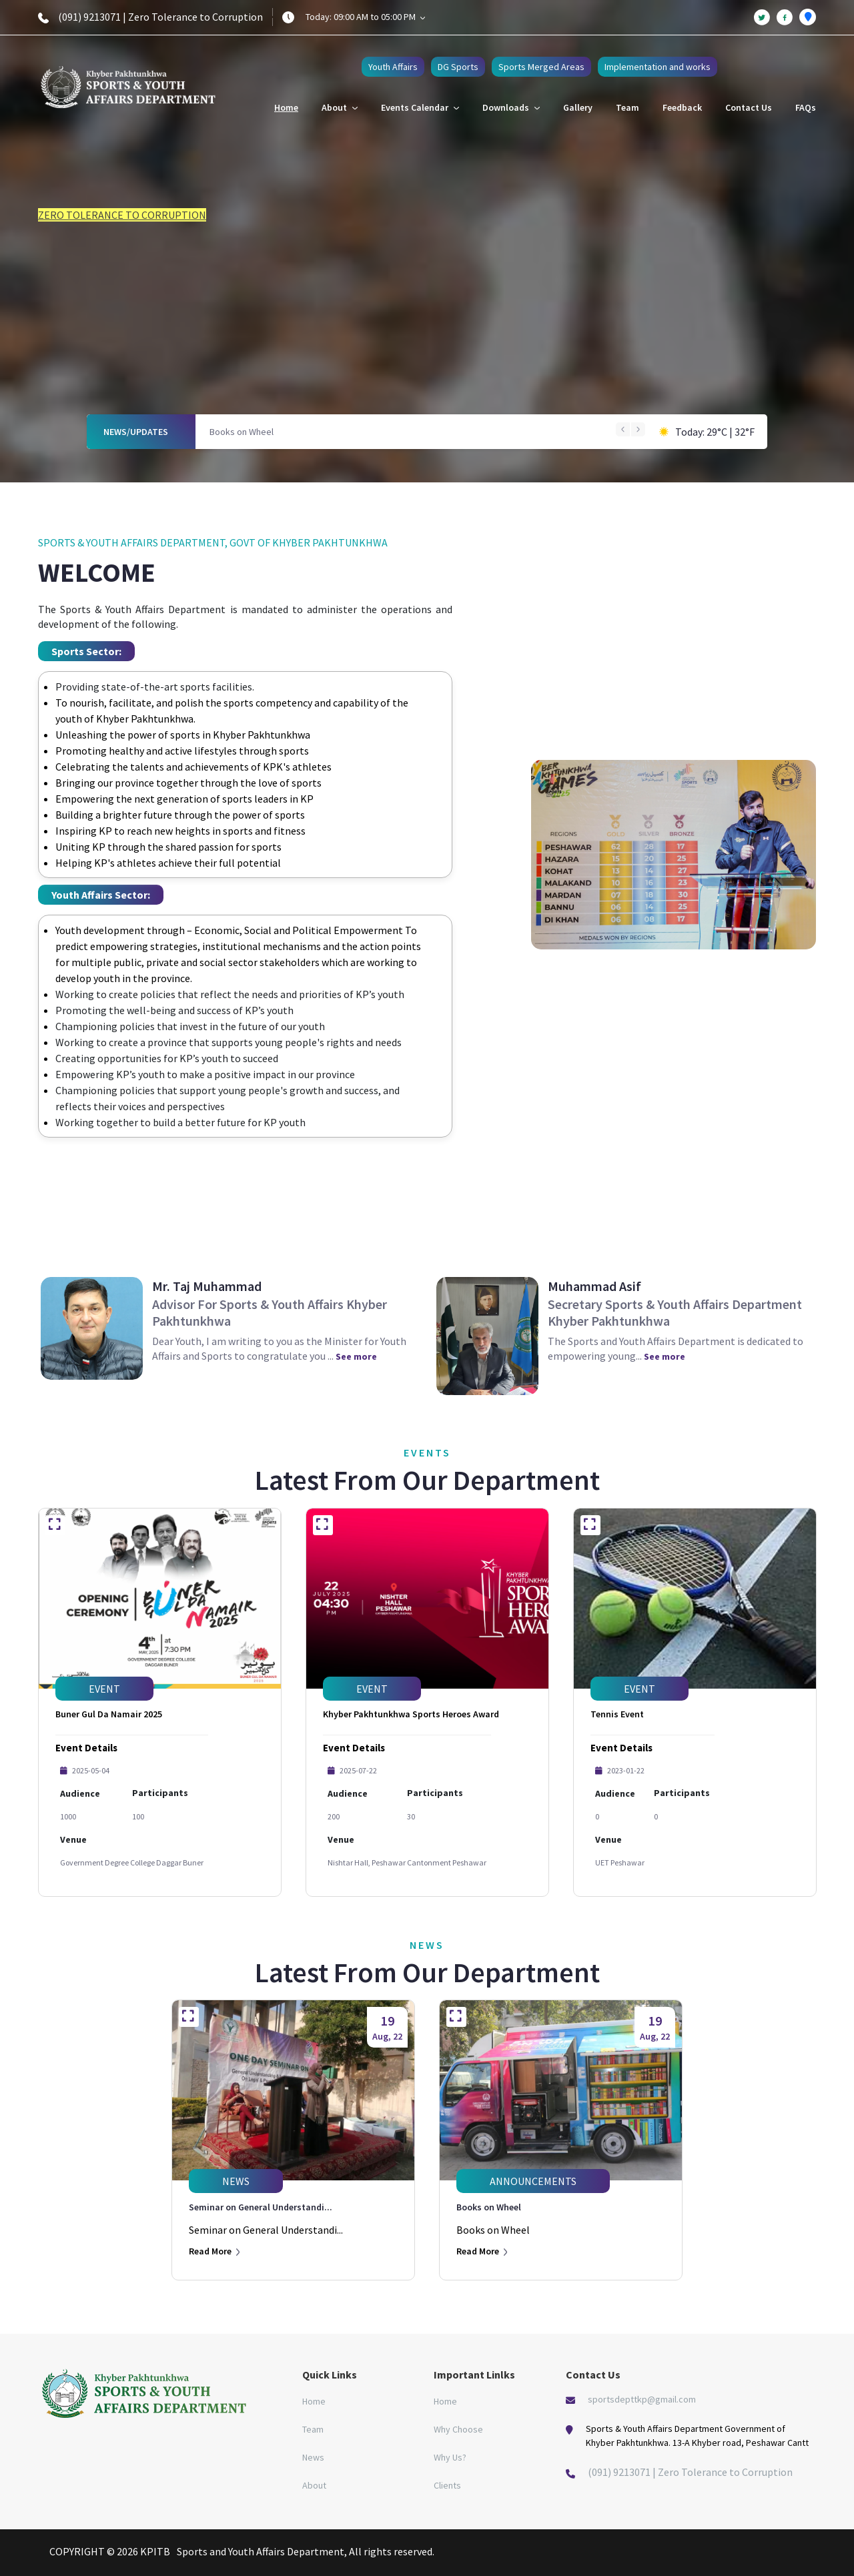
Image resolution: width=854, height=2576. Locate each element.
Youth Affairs (393, 67)
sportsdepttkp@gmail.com (642, 2399)
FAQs (805, 107)
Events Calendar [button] (420, 107)
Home (286, 107)
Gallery (577, 107)
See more (356, 1356)
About (314, 2485)
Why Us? (450, 2457)
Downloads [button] (511, 107)
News (313, 2457)
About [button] (340, 107)
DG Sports (458, 67)
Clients (447, 2485)
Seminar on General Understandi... (260, 2207)
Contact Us (748, 107)
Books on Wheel (241, 432)
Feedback (682, 107)
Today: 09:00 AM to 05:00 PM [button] (365, 17)
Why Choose (458, 2429)
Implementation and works (657, 67)
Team (627, 107)
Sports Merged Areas (541, 67)
